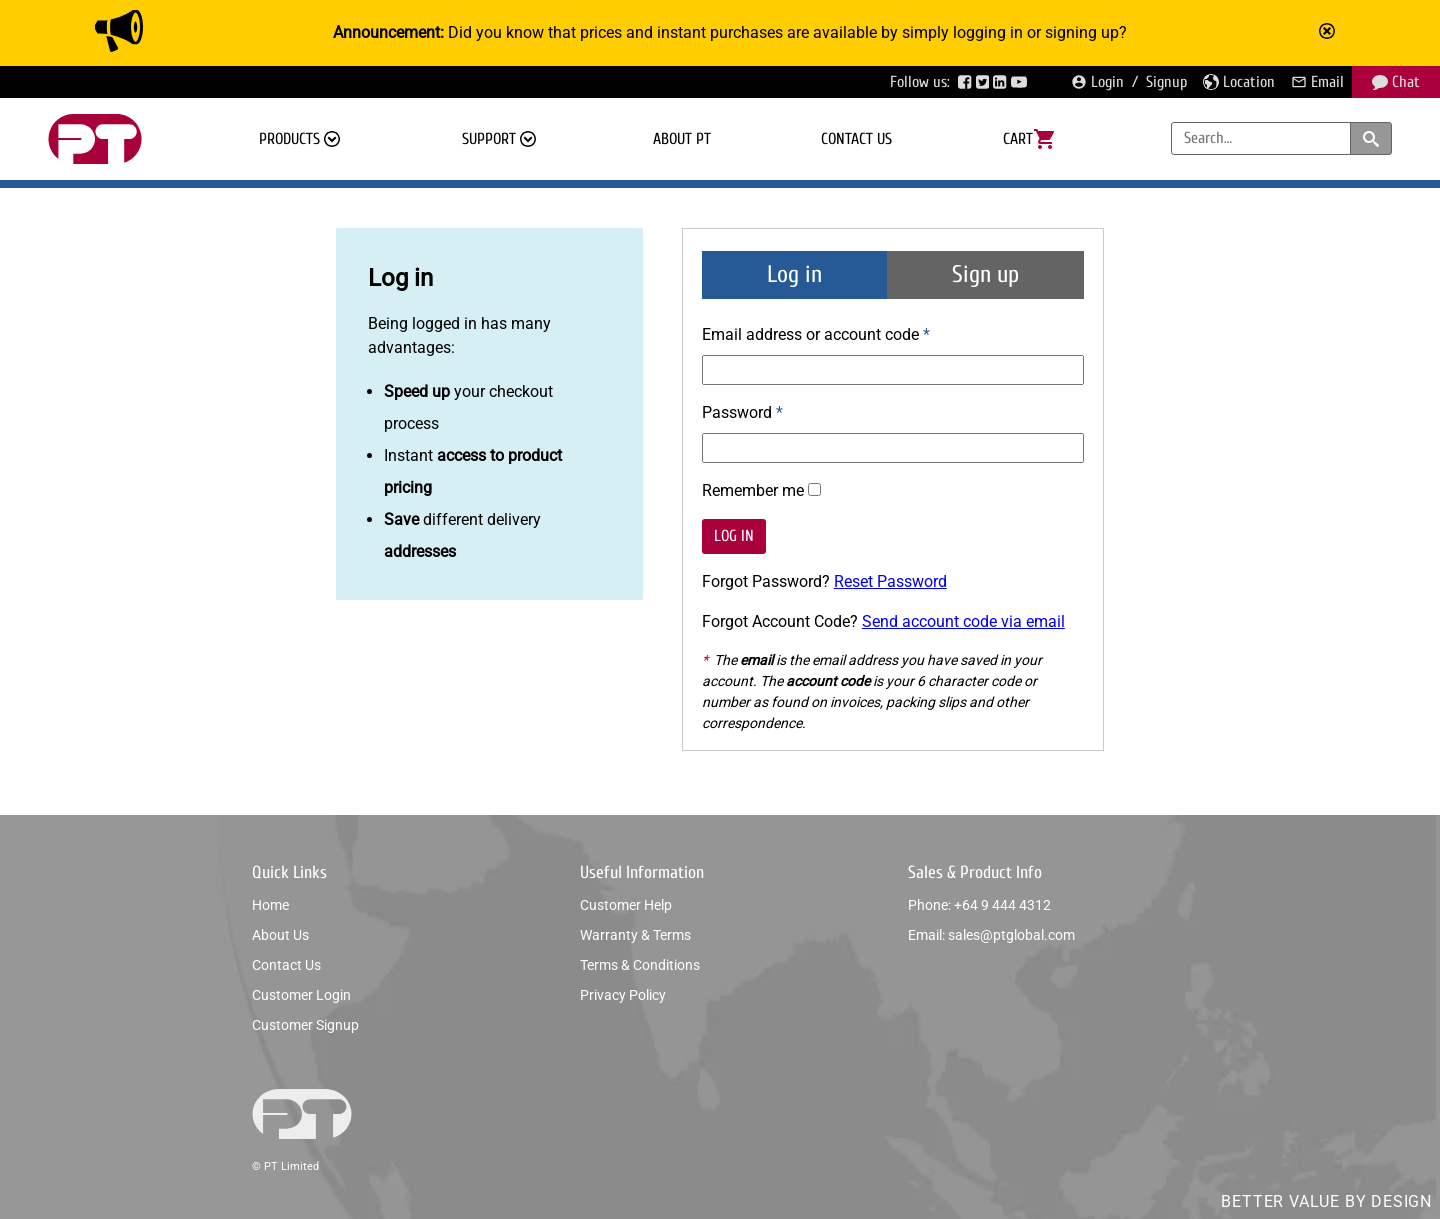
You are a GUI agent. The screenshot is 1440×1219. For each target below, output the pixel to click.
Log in (794, 274)
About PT (682, 139)
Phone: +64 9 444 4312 (979, 905)
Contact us (856, 139)
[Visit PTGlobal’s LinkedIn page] (1002, 82)
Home (270, 905)
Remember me (753, 490)
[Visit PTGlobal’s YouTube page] (1021, 82)
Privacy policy (623, 995)
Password (737, 412)
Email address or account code (812, 334)
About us (280, 935)
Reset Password (890, 581)
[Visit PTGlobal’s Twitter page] (985, 82)
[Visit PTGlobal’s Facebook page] (967, 82)
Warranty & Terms (635, 935)
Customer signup (305, 1025)
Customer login (301, 995)
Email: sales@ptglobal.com (991, 935)
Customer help (626, 905)
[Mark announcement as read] (1329, 33)
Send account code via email (963, 621)
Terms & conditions (640, 965)
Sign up (985, 274)
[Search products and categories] (1371, 138)
